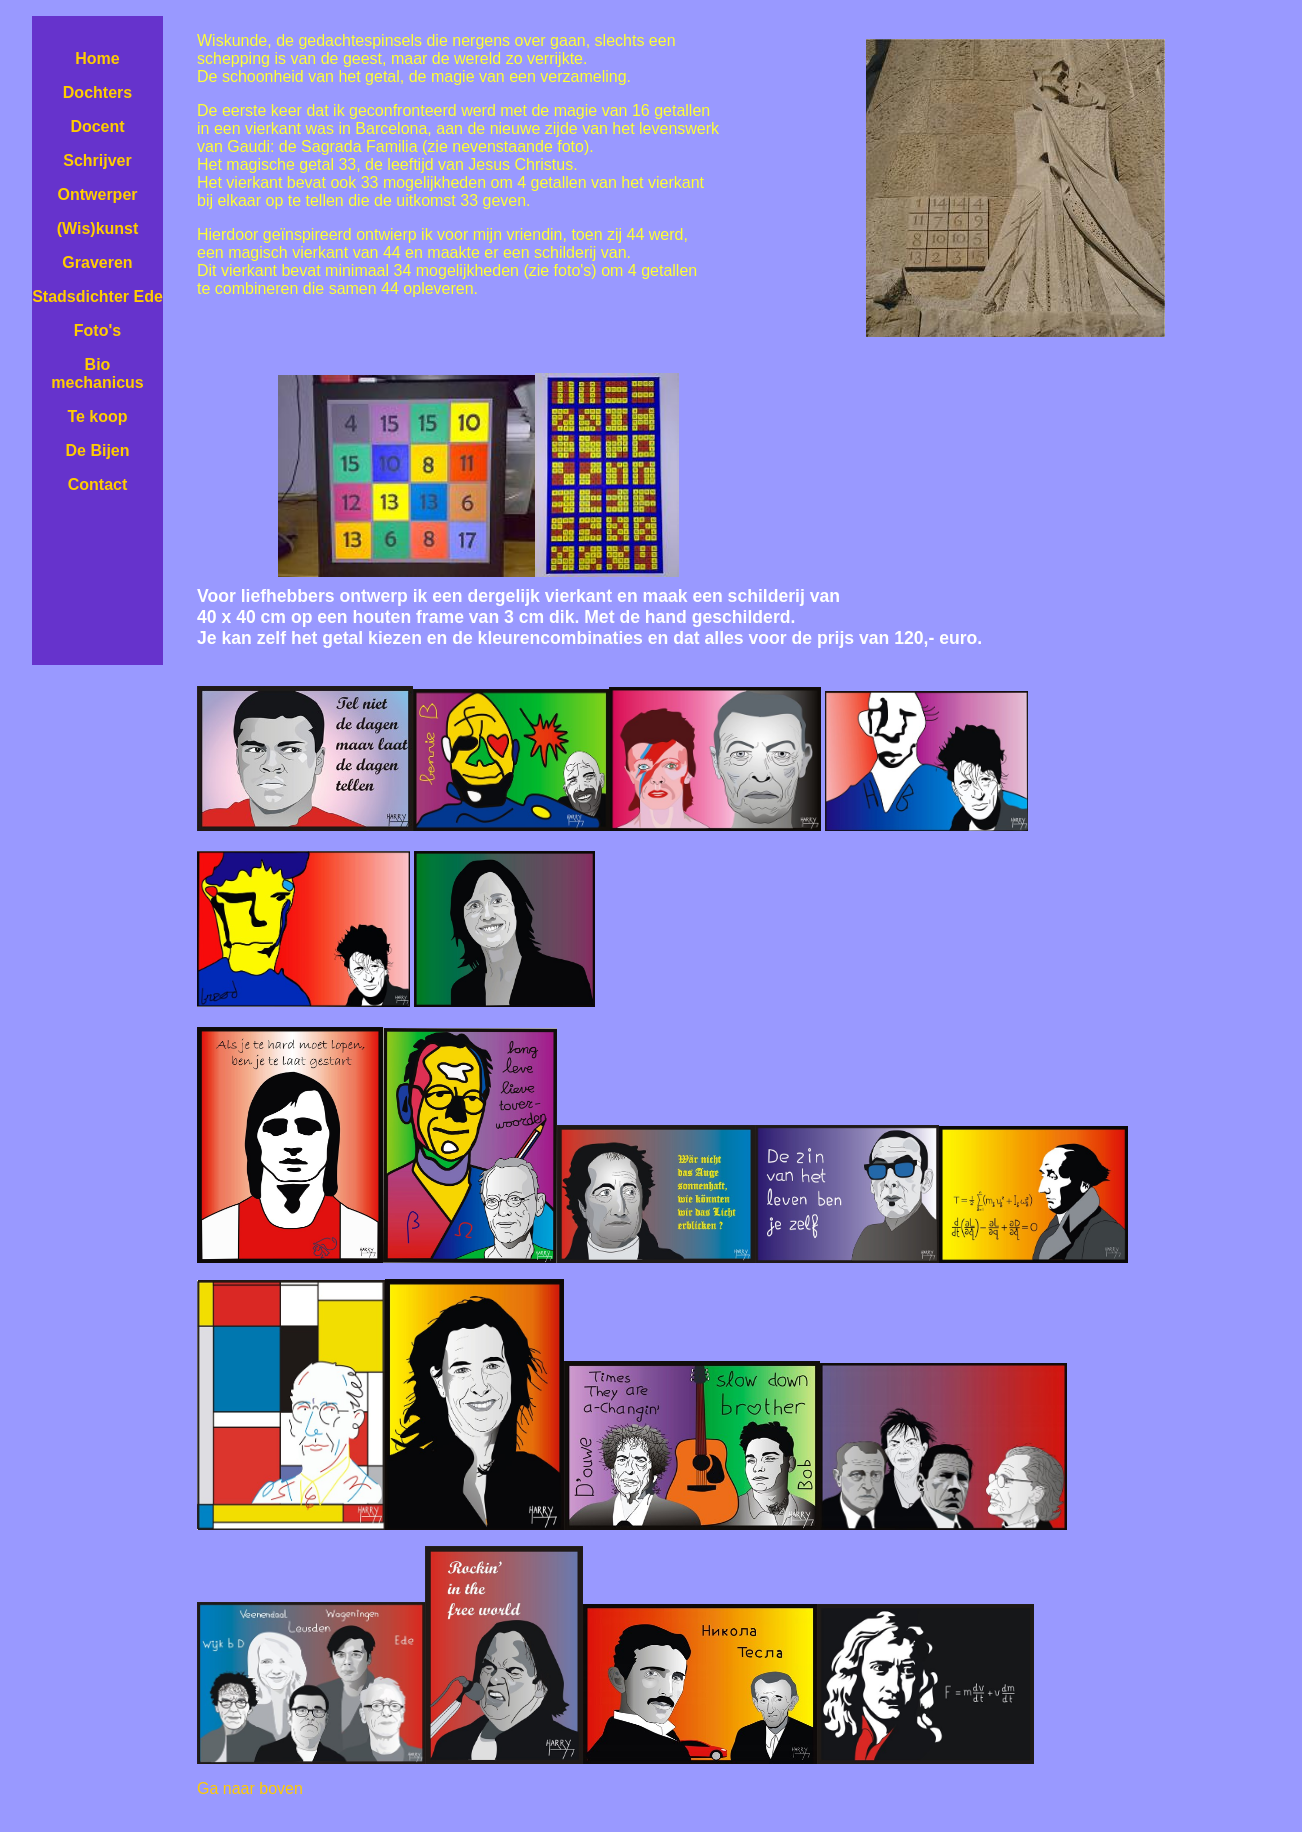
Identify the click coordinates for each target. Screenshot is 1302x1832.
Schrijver (97, 160)
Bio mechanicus (97, 373)
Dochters (97, 92)
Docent (97, 126)
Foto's (97, 330)
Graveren (97, 262)
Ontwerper (97, 194)
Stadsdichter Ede (97, 296)
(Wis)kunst (98, 228)
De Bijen (97, 450)
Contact (98, 484)
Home (97, 58)
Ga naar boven (250, 1788)
